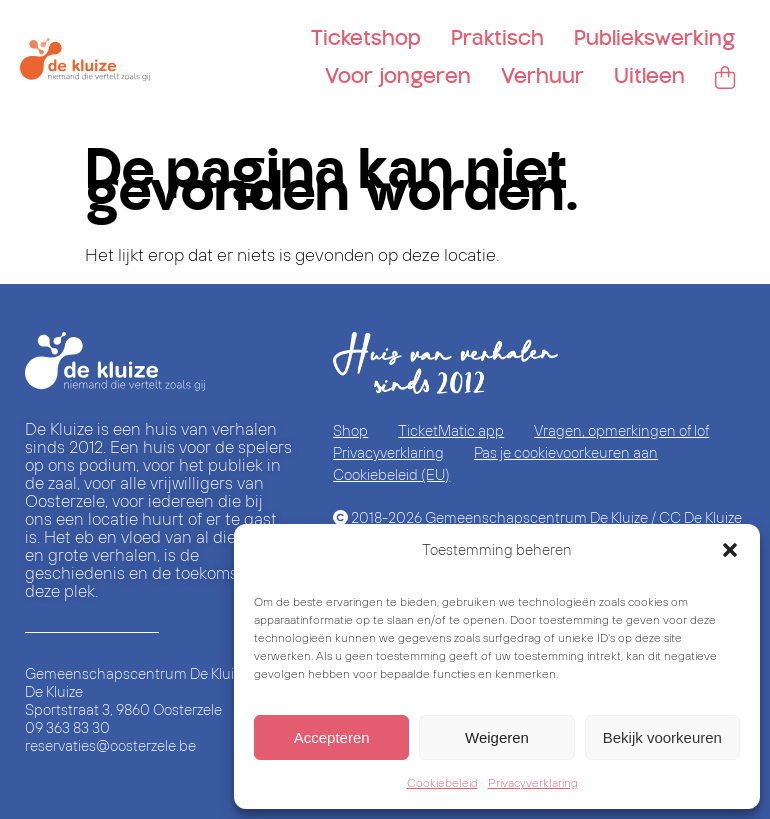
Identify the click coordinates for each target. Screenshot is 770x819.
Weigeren (497, 737)
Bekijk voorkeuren (662, 737)
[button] (730, 550)
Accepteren (332, 737)
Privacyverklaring (533, 782)
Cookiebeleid (442, 782)
